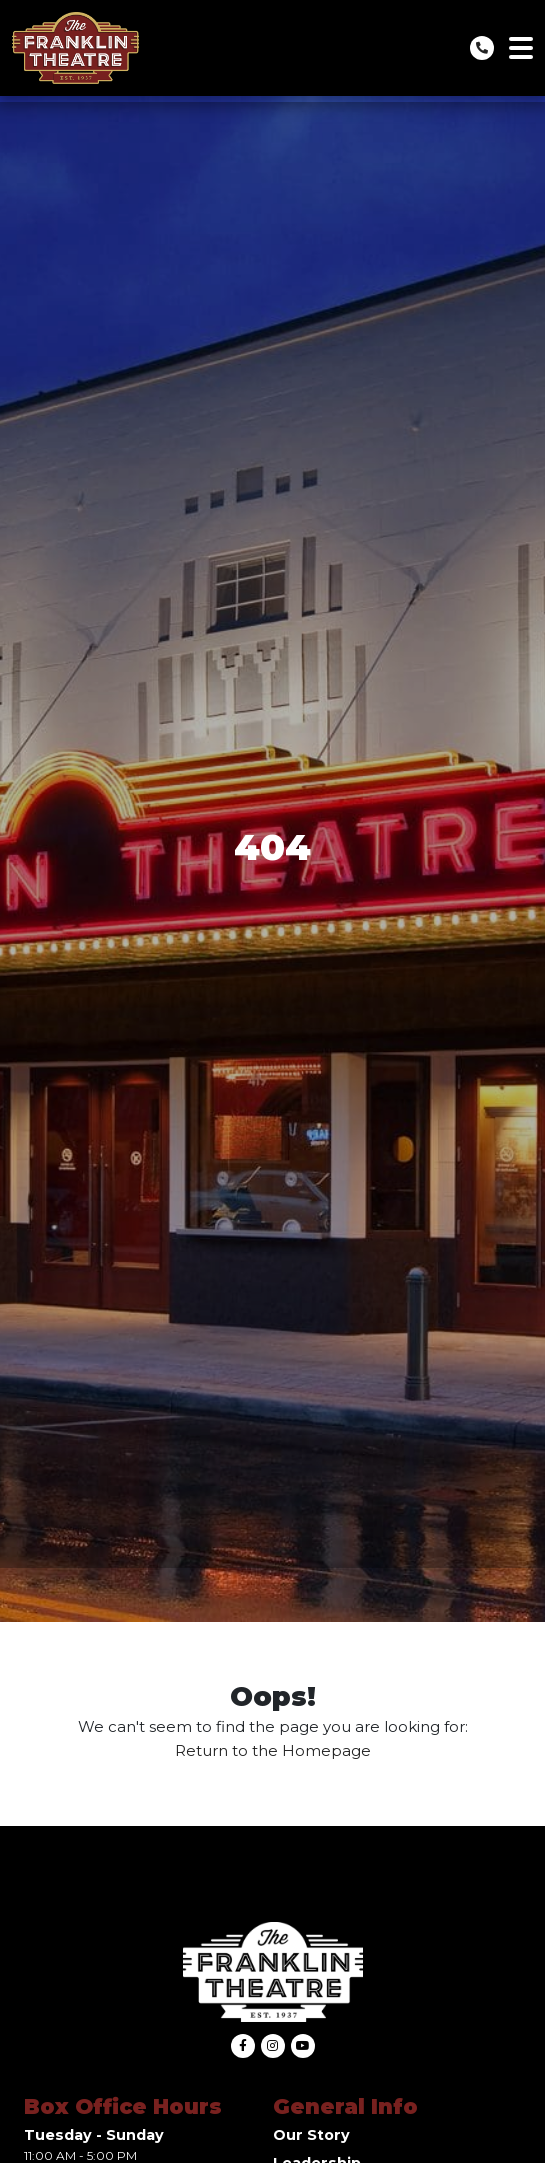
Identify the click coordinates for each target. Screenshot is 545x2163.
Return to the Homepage (273, 1750)
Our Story (311, 2135)
